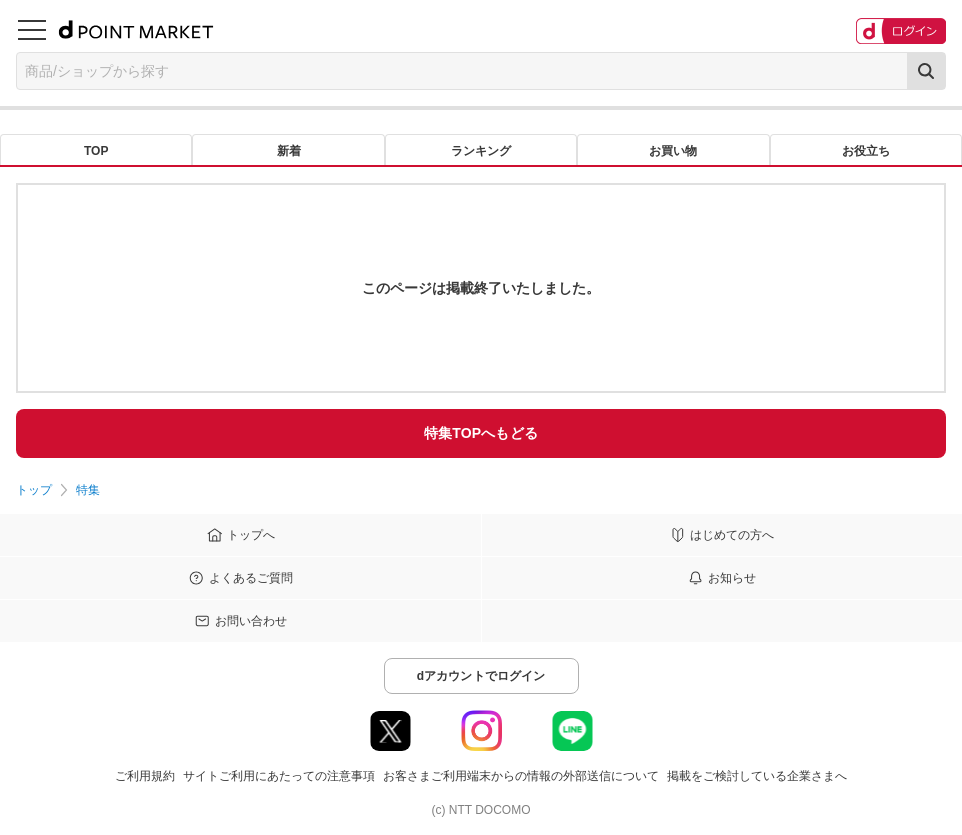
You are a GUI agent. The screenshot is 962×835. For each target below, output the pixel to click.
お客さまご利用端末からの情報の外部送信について (521, 776)
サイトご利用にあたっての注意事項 (279, 776)
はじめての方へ (732, 535)
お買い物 (673, 151)
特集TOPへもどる (481, 433)
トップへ (251, 535)
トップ (34, 490)
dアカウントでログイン (481, 676)
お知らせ (732, 578)
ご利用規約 (145, 776)
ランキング (481, 151)
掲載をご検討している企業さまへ (757, 776)
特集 (88, 490)
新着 (289, 151)
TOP (96, 151)
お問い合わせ (251, 621)
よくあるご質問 (251, 578)
